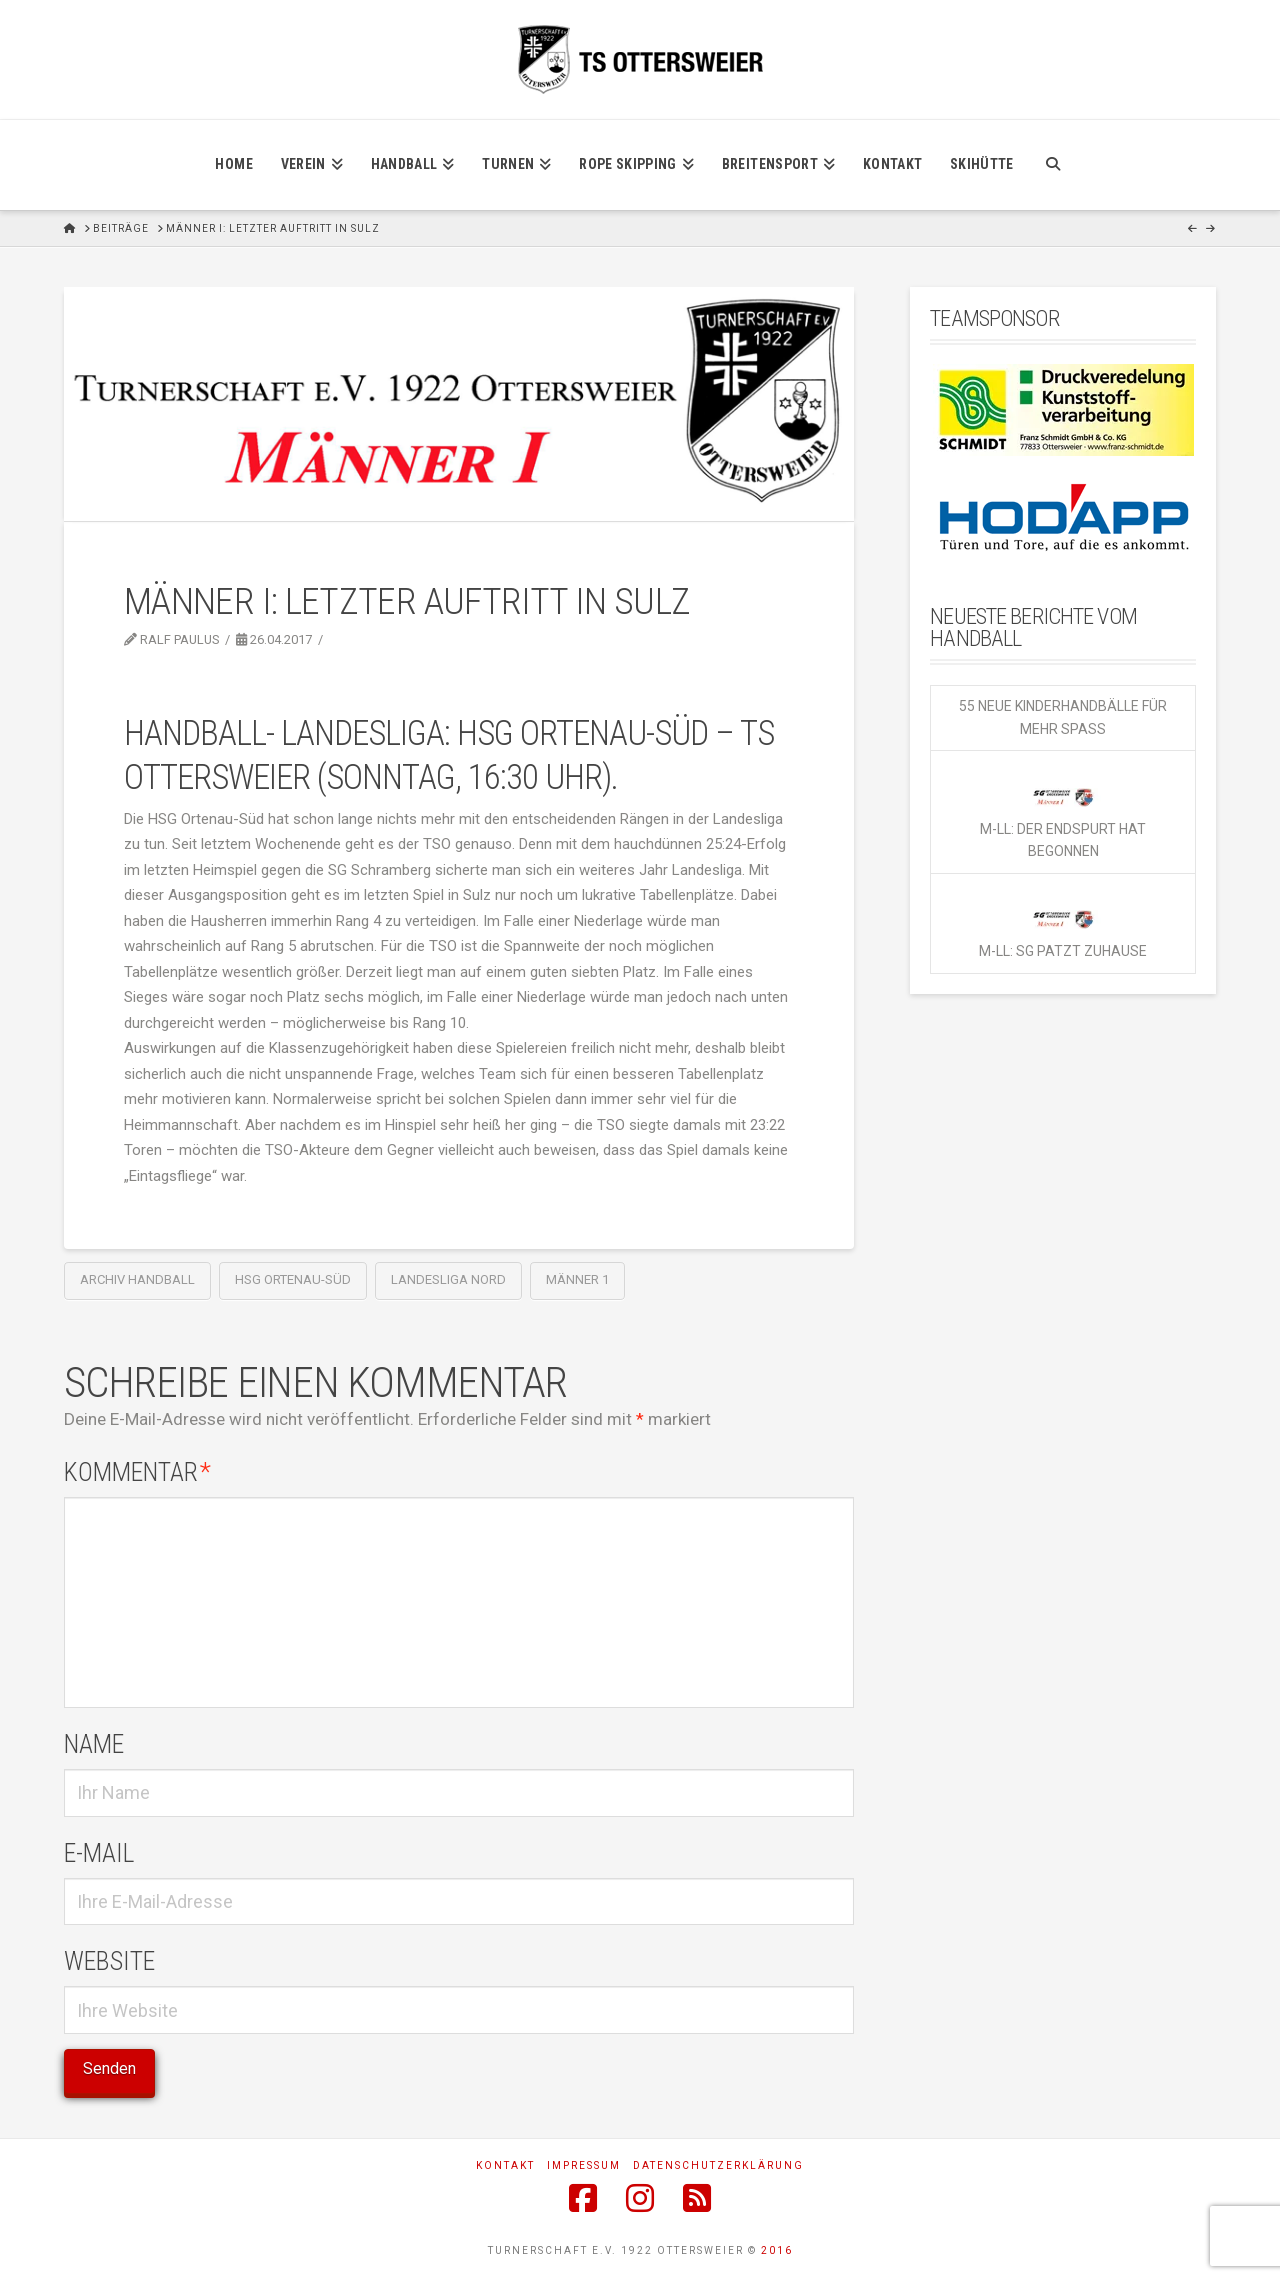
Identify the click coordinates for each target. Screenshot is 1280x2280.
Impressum (584, 2165)
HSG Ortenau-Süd (293, 1279)
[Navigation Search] (1052, 165)
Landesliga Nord (448, 1279)
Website (109, 1961)
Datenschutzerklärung (718, 2165)
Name (94, 1744)
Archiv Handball (137, 1279)
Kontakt (505, 2165)
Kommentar (137, 1472)
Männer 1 (577, 1279)
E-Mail (99, 1853)
